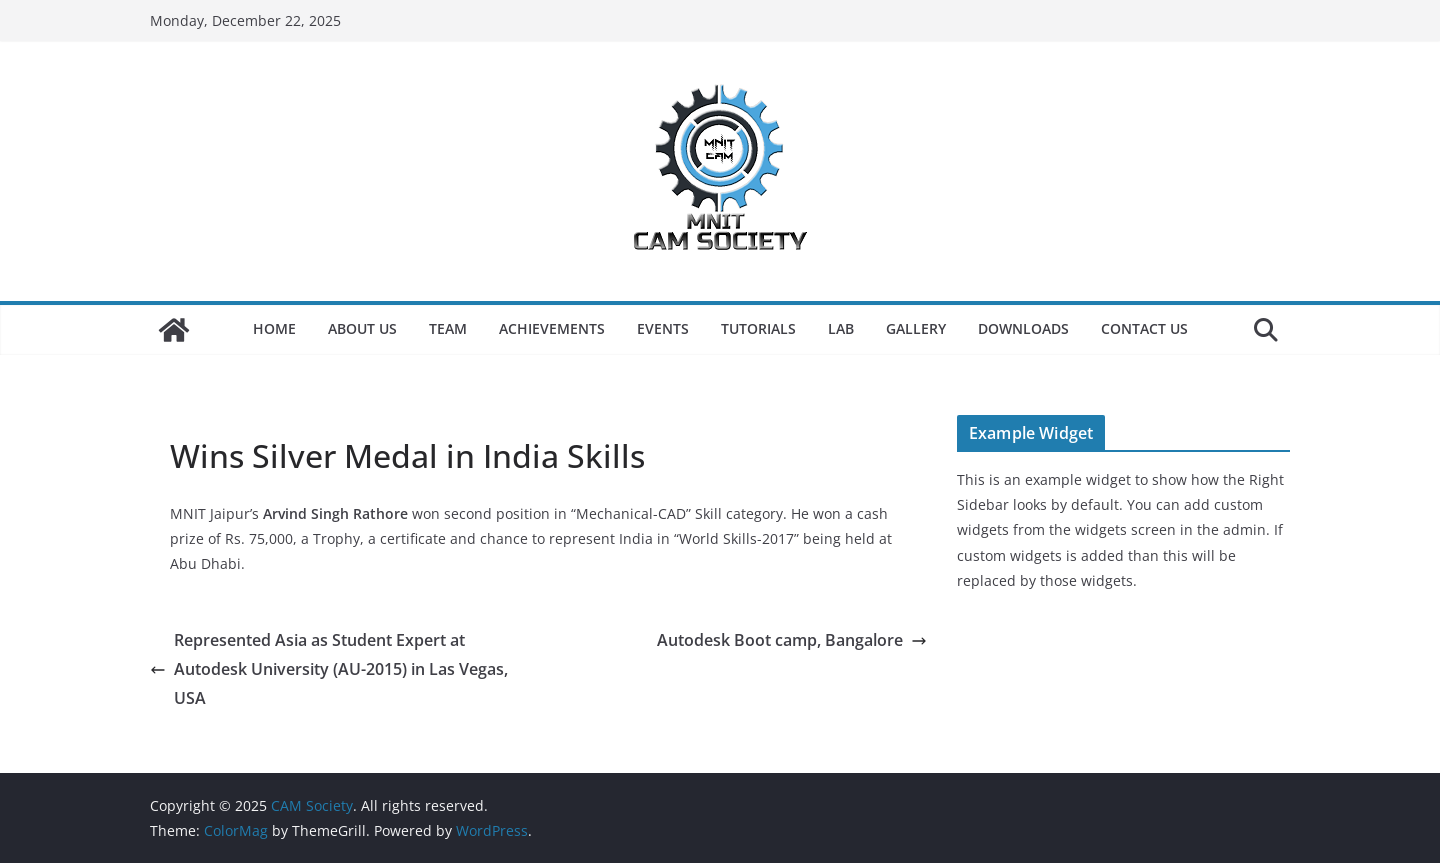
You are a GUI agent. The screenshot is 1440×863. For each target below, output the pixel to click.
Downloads (1023, 328)
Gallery (916, 328)
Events (663, 328)
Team (448, 328)
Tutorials (758, 328)
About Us (362, 328)
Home (274, 328)
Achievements (552, 328)
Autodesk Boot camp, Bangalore (792, 640)
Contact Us (1144, 328)
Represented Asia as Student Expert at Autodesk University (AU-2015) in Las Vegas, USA (329, 669)
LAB (841, 328)
